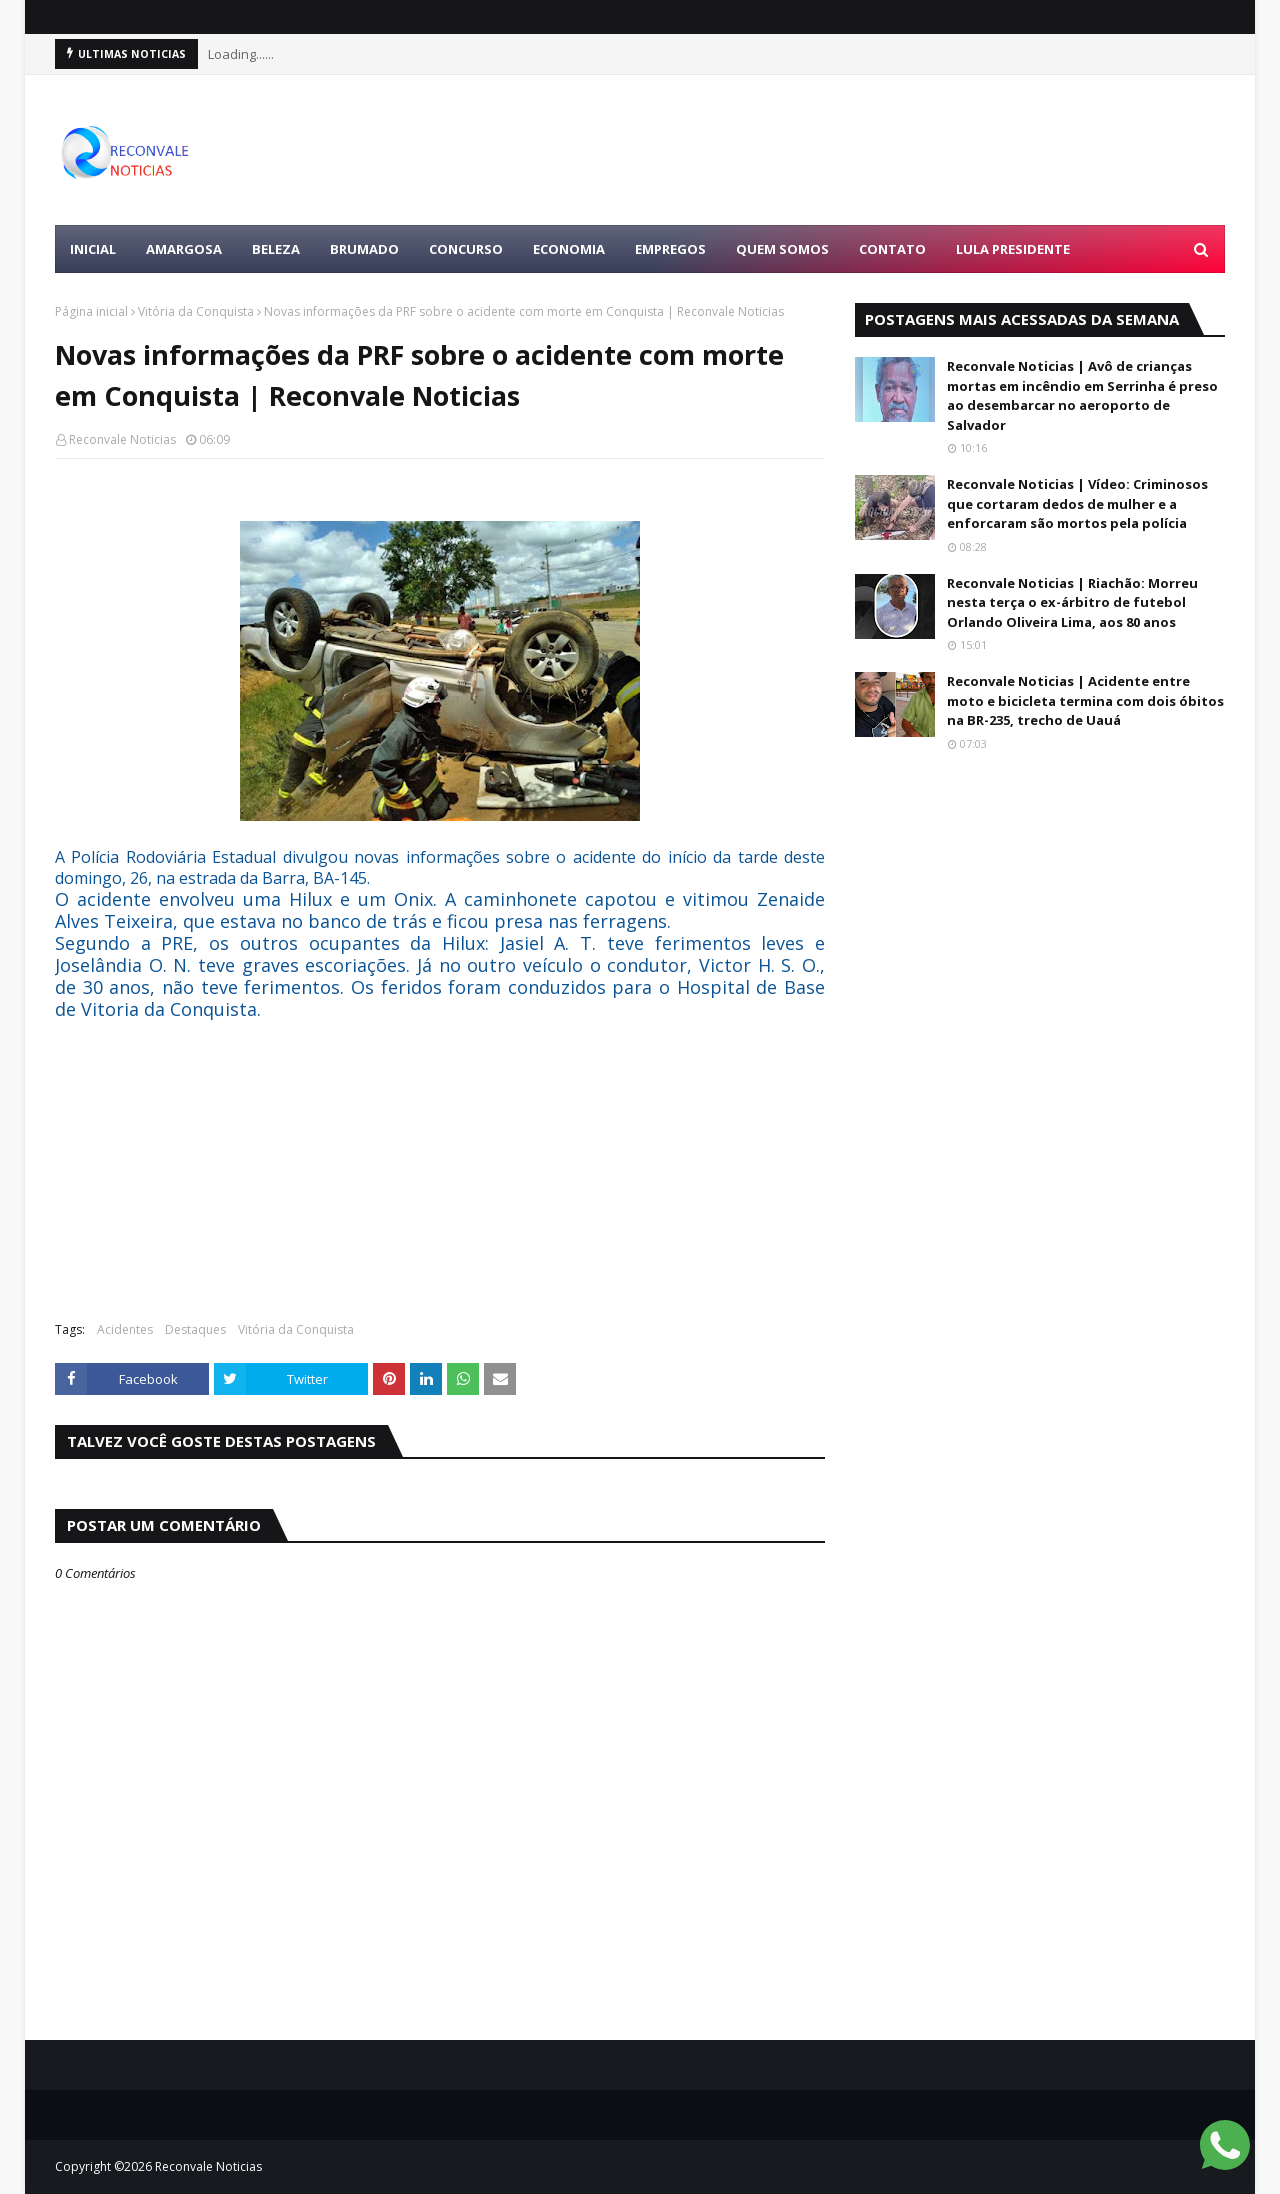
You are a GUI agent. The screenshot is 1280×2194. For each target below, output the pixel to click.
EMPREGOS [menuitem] (670, 249)
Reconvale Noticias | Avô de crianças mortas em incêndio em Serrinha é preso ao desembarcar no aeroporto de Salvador (1082, 395)
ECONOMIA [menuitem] (569, 249)
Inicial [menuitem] (93, 249)
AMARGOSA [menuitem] (184, 249)
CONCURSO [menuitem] (466, 249)
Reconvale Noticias (122, 439)
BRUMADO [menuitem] (364, 249)
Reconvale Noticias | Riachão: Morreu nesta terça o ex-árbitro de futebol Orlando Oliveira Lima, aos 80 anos (1072, 602)
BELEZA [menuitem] (276, 249)
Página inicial (91, 311)
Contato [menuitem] (892, 249)
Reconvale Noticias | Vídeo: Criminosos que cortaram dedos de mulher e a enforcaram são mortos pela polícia (1077, 503)
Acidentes (125, 1329)
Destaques (195, 1329)
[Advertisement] (861, 150)
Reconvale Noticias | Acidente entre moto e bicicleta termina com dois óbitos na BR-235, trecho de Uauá (1085, 700)
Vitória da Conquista (196, 311)
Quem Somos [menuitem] (782, 249)
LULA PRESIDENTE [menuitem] (1013, 249)
